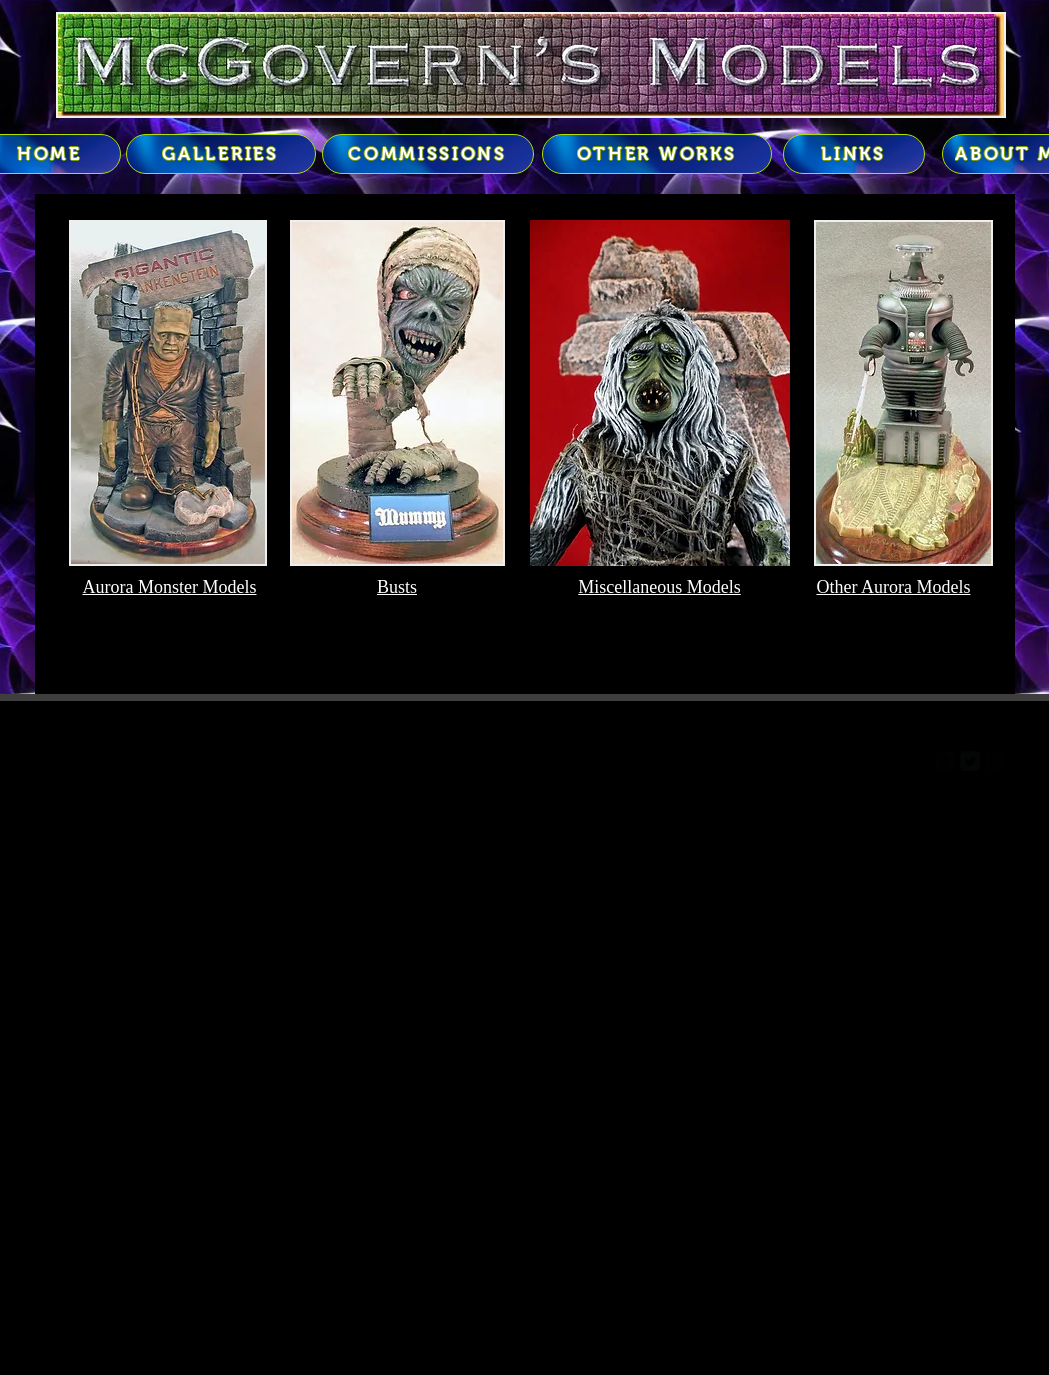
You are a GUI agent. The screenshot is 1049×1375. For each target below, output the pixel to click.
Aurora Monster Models (170, 587)
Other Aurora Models (894, 587)
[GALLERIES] (221, 154)
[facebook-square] (945, 761)
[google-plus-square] (995, 761)
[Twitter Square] (970, 761)
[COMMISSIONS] (428, 154)
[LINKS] (854, 154)
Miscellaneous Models (659, 587)
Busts (397, 587)
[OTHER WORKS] (657, 154)
